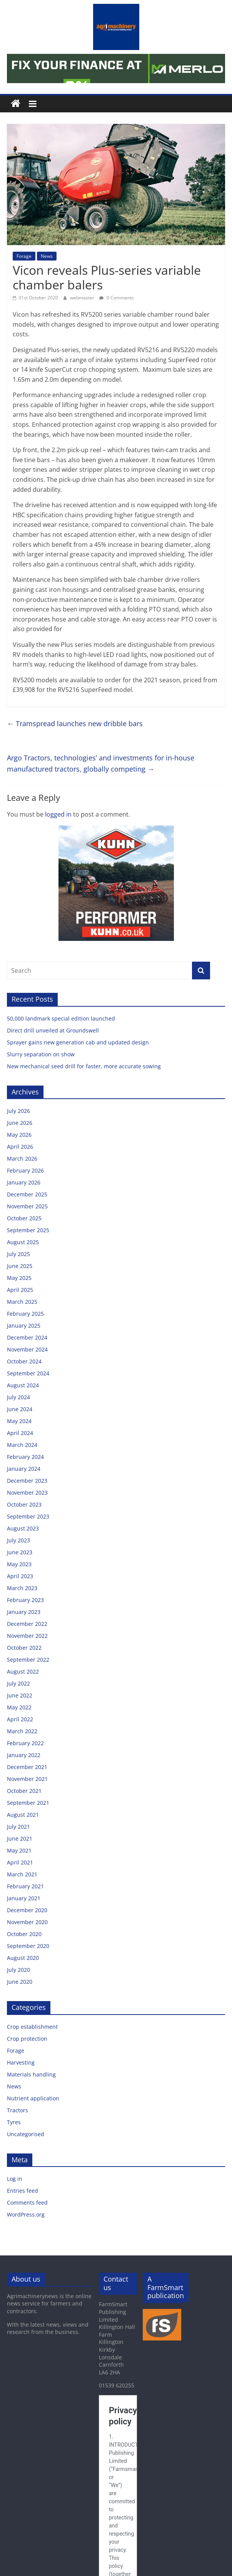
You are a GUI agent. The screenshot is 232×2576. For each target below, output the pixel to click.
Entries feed (22, 2190)
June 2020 (19, 1981)
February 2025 (25, 1313)
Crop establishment (32, 2026)
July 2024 (18, 1397)
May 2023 (19, 1564)
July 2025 (18, 1254)
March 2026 (22, 1158)
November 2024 (27, 1349)
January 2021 (23, 1898)
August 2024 (23, 1385)
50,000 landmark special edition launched (61, 1018)
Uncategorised (25, 2134)
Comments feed (27, 2202)
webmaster (82, 297)
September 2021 (28, 1802)
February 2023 (25, 1600)
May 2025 (19, 1277)
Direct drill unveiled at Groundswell (53, 1030)
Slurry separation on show (41, 1054)
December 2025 (27, 1194)
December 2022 (27, 1623)
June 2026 (19, 1122)
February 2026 (25, 1170)
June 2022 (19, 1695)
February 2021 (25, 1886)
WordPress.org (26, 2214)
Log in (14, 2178)
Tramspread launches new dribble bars (75, 723)
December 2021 (27, 1767)
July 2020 (18, 1969)
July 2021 (18, 1826)
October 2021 (24, 1790)
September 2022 (28, 1659)
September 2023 (28, 1516)
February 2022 (25, 1743)
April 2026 (20, 1146)
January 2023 (23, 1611)
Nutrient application (33, 2098)
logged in (58, 814)
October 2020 (24, 1934)
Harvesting (21, 2062)
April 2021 (20, 1862)
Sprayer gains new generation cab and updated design (78, 1042)
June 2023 (19, 1552)
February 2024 (25, 1456)
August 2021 (23, 1814)
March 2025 (22, 1301)
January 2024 (23, 1468)
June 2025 (19, 1266)
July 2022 (18, 1683)
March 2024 (22, 1444)
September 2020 (28, 1946)
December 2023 (27, 1480)
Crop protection (27, 2038)
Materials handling (31, 2074)
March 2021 (22, 1874)
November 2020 (27, 1922)
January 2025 (23, 1325)
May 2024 (19, 1421)
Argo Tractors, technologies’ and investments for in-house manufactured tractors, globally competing (100, 763)
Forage (24, 256)
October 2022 (24, 1647)
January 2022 (23, 1755)
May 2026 (19, 1134)
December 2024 (27, 1337)
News (47, 256)
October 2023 (24, 1504)
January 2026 (23, 1182)
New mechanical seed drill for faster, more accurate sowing (84, 1066)
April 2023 (20, 1576)
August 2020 (23, 1957)
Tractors (17, 2110)
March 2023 (22, 1588)
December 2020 (27, 1910)
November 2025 (27, 1206)
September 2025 (28, 1230)
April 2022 (20, 1719)
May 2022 (19, 1707)
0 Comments (116, 297)
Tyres (14, 2122)
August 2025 (23, 1242)
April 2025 (20, 1289)
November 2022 (27, 1635)
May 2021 (19, 1850)
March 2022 (22, 1731)
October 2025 (24, 1218)
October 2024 (24, 1361)
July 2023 (18, 1540)
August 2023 (23, 1528)
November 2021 (27, 1778)
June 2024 (19, 1409)
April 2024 (20, 1433)
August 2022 (23, 1671)
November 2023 (27, 1492)
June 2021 (19, 1838)
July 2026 (18, 1110)
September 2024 (28, 1373)
